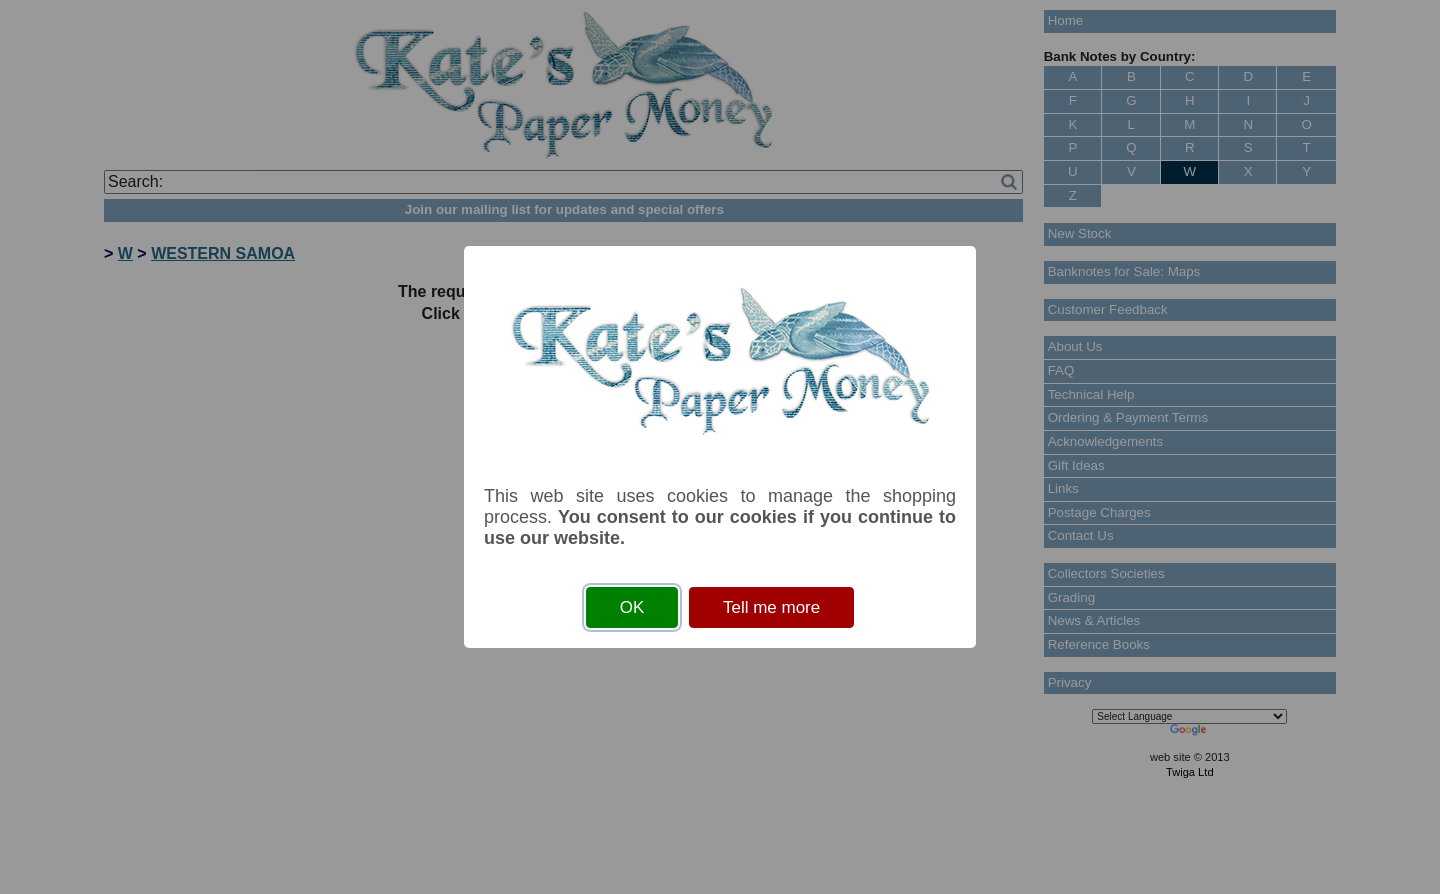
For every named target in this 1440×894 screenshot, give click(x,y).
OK (632, 607)
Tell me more (771, 607)
